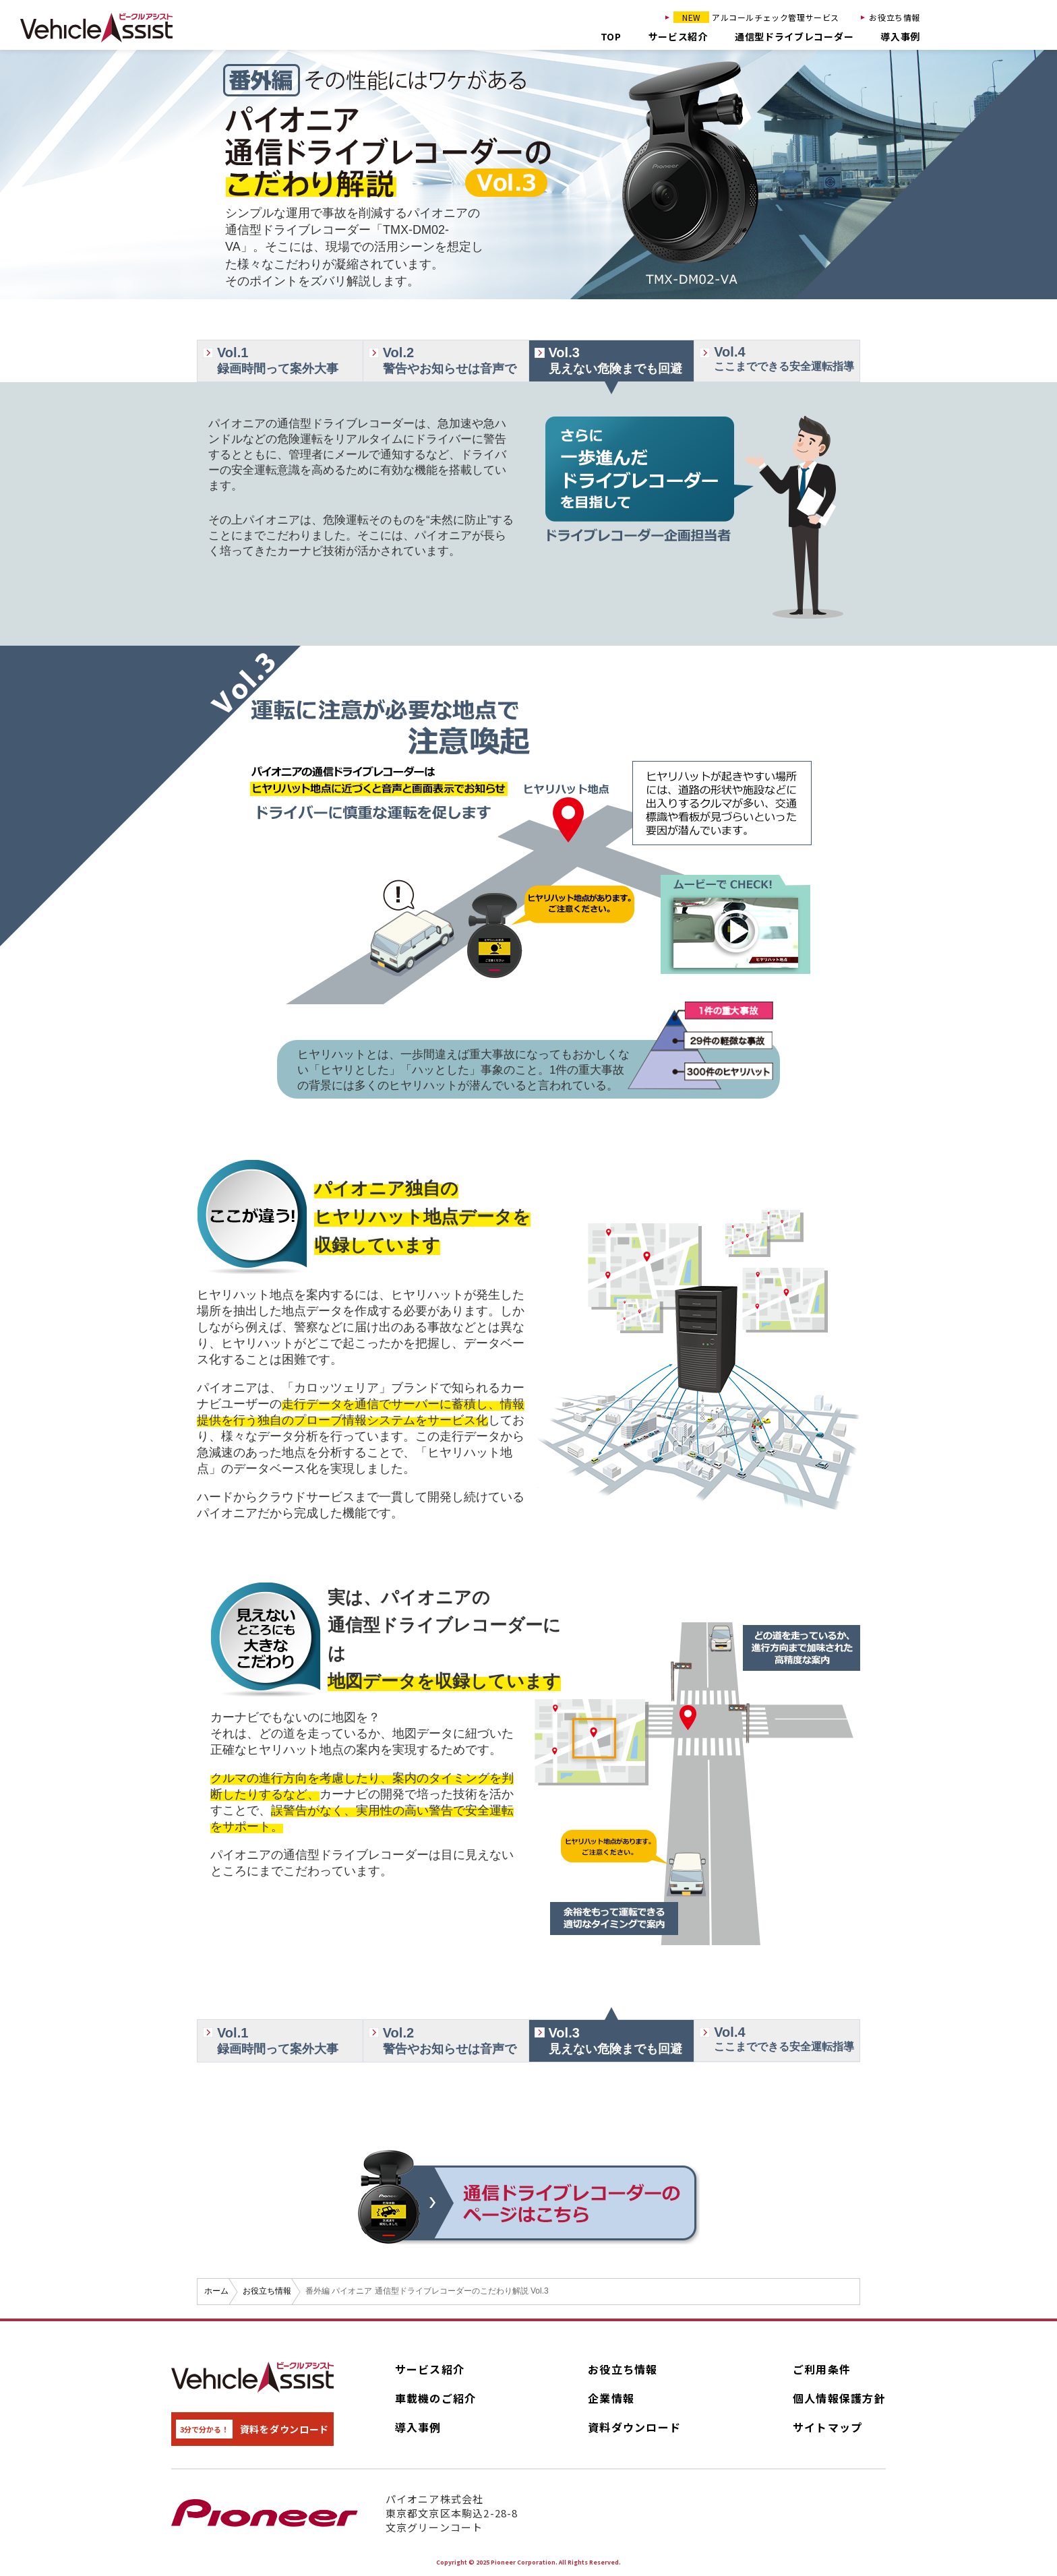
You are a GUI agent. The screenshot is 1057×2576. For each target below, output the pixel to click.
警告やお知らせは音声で (455, 360)
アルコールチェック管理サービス (756, 17)
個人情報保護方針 (839, 2398)
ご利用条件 (822, 2369)
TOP (611, 36)
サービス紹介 (678, 36)
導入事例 (900, 36)
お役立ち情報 (894, 17)
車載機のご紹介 (436, 2398)
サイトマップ (828, 2427)
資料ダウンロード (634, 2427)
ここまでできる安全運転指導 (786, 358)
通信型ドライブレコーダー (794, 36)
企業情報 (611, 2398)
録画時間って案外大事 (290, 360)
